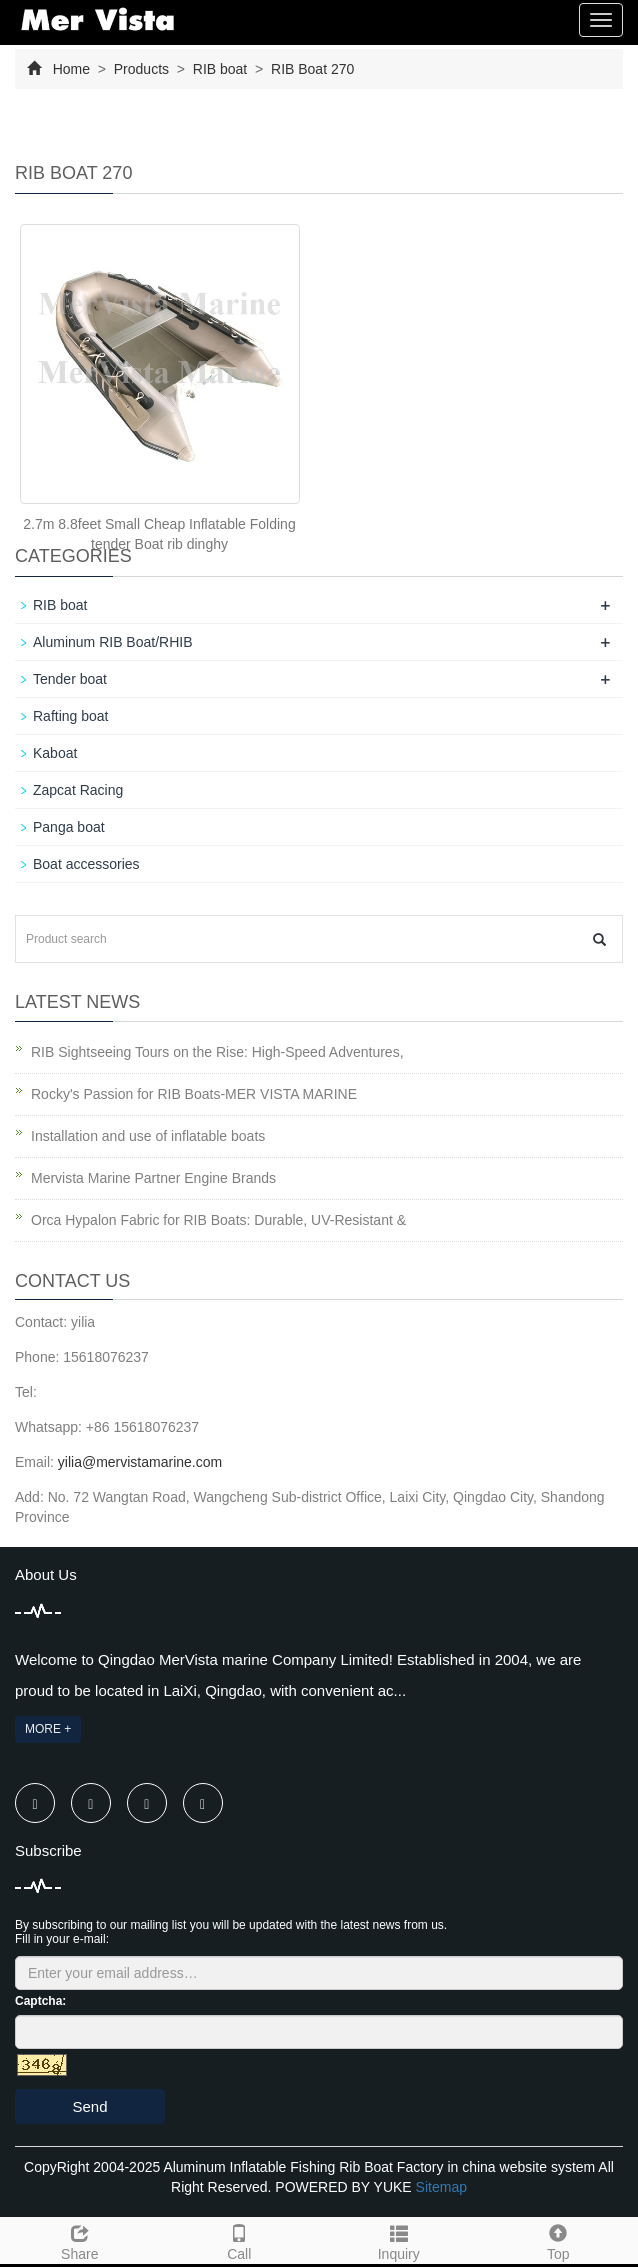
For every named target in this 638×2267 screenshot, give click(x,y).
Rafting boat (71, 716)
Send (89, 2106)
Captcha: (40, 2001)
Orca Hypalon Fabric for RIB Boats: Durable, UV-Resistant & (218, 1220)
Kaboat (55, 753)
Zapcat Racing (78, 790)
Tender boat (70, 679)
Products (141, 69)
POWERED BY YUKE (345, 2187)
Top (559, 2240)
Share (80, 2240)
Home (71, 69)
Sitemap (441, 2187)
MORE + (48, 1729)
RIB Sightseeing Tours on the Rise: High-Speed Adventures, (217, 1052)
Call (240, 2240)
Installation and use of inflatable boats (148, 1136)
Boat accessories (86, 864)
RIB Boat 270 (310, 69)
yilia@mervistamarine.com (140, 1462)
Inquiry (399, 2240)
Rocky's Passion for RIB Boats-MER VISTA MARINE (194, 1094)
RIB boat (220, 69)
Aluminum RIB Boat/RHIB (113, 642)
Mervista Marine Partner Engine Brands (153, 1178)
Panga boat (69, 827)
